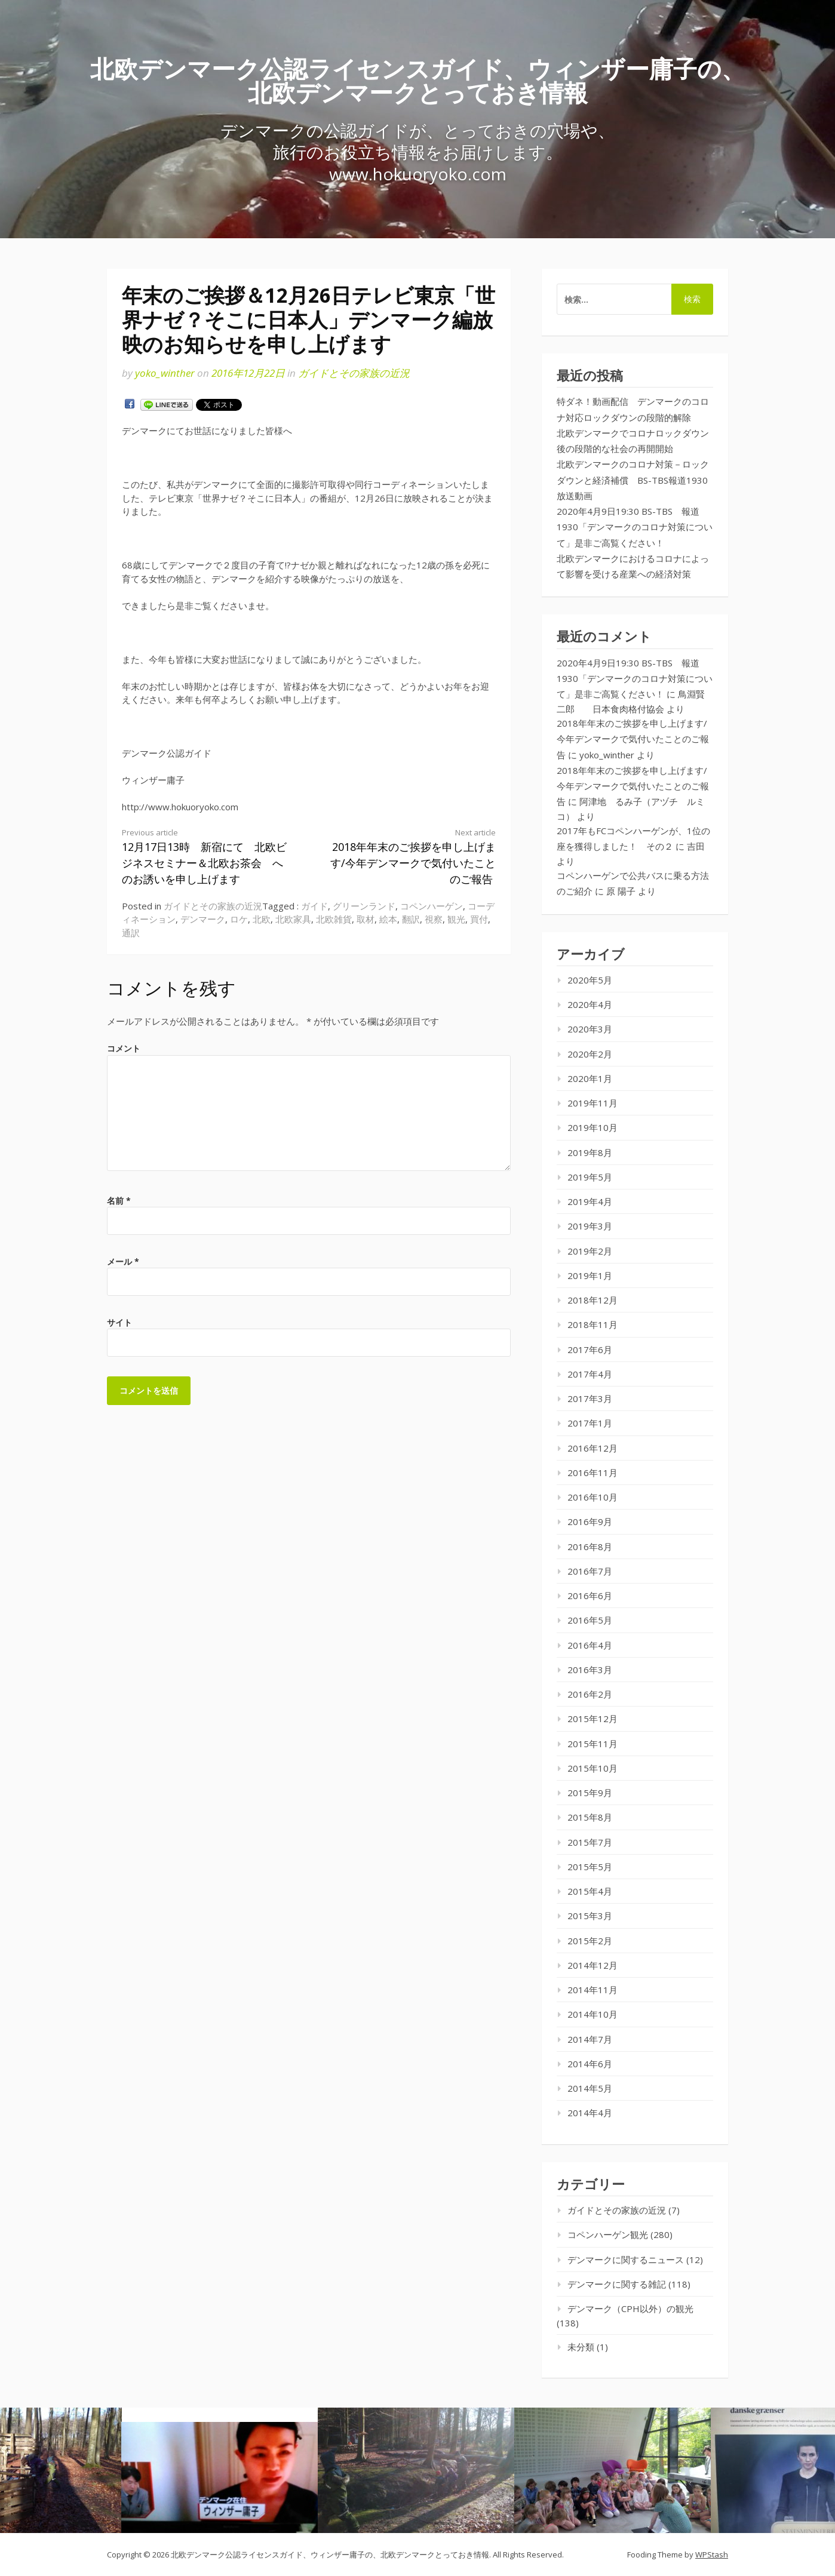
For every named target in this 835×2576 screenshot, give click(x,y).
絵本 (388, 919)
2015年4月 (589, 1891)
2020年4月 (589, 1004)
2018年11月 (592, 1324)
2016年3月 (589, 1670)
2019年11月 (592, 1103)
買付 (479, 919)
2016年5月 (589, 1620)
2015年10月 (592, 1768)
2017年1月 (589, 1423)
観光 (456, 919)
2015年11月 (592, 1744)
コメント (123, 1048)
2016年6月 (589, 1595)
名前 (119, 1200)
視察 (434, 919)
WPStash (711, 2554)
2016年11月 (592, 1472)
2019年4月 (589, 1201)
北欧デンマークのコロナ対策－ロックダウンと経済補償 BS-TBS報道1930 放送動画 (637, 480)
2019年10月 (592, 1127)
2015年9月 (589, 1793)
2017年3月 (589, 1398)
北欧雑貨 (334, 919)
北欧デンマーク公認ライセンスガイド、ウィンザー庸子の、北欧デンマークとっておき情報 (417, 80)
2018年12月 (592, 1300)
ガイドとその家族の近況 (354, 373)
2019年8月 (589, 1152)
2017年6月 (589, 1349)
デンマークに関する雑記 (616, 2284)
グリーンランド (364, 906)
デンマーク (202, 919)
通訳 (131, 933)
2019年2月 (589, 1251)
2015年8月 (589, 1817)
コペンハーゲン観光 (607, 2234)
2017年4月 (589, 1374)
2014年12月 (592, 1965)
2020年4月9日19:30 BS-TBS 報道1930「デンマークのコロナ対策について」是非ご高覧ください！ (635, 527)
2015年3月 (589, 1916)
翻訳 (411, 919)
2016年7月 (589, 1571)
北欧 (262, 919)
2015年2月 (589, 1941)
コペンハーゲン (431, 906)
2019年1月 (589, 1275)
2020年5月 (589, 980)
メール (123, 1261)
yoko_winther (165, 373)
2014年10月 (592, 2014)
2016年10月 (592, 1497)
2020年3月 (589, 1029)
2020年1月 (589, 1078)
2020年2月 (589, 1054)
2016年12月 (592, 1448)
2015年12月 (592, 1718)
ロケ (239, 919)
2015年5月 (589, 1867)
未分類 (580, 2347)
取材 (365, 919)
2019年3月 (589, 1226)
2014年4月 (589, 2113)
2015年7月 (589, 1842)
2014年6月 (589, 2064)
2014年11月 (592, 1990)
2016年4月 (589, 1645)
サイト (119, 1322)
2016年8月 (589, 1547)
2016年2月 (589, 1694)
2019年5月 (589, 1177)
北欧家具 (293, 919)
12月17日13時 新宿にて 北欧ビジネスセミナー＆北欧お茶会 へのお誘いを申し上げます (206, 856)
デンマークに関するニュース (625, 2259)
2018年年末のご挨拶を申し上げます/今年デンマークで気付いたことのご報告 (411, 856)
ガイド (314, 906)
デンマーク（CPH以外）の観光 (630, 2308)
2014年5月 (589, 2088)
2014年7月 (589, 2039)
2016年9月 (589, 1521)
